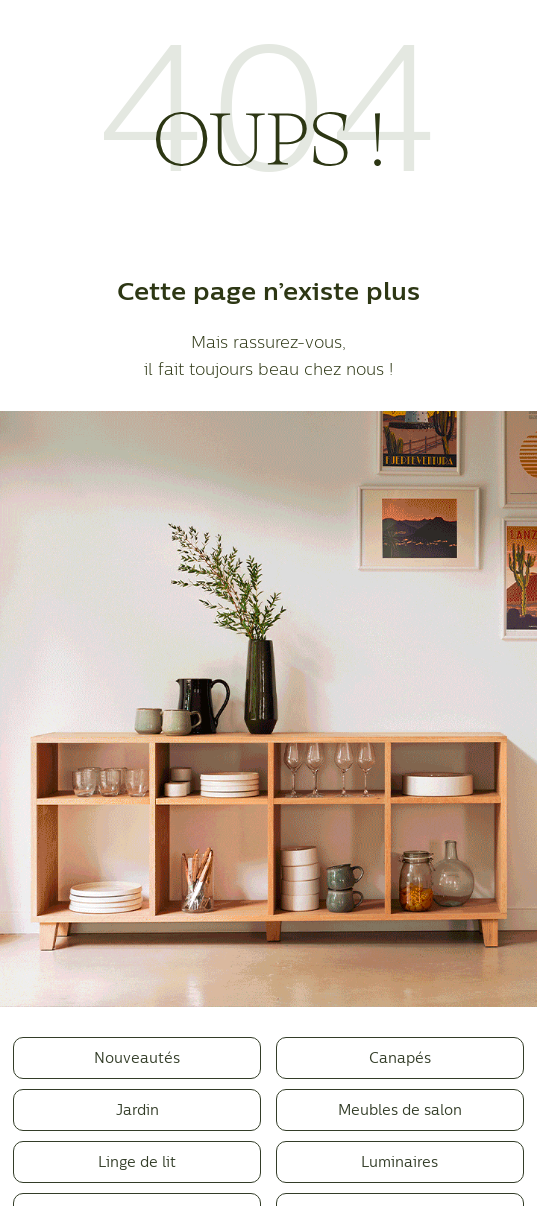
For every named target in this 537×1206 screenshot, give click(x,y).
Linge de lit (137, 1161)
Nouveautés (137, 1057)
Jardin (137, 1109)
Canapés (400, 1057)
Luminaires (399, 1161)
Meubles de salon (400, 1109)
